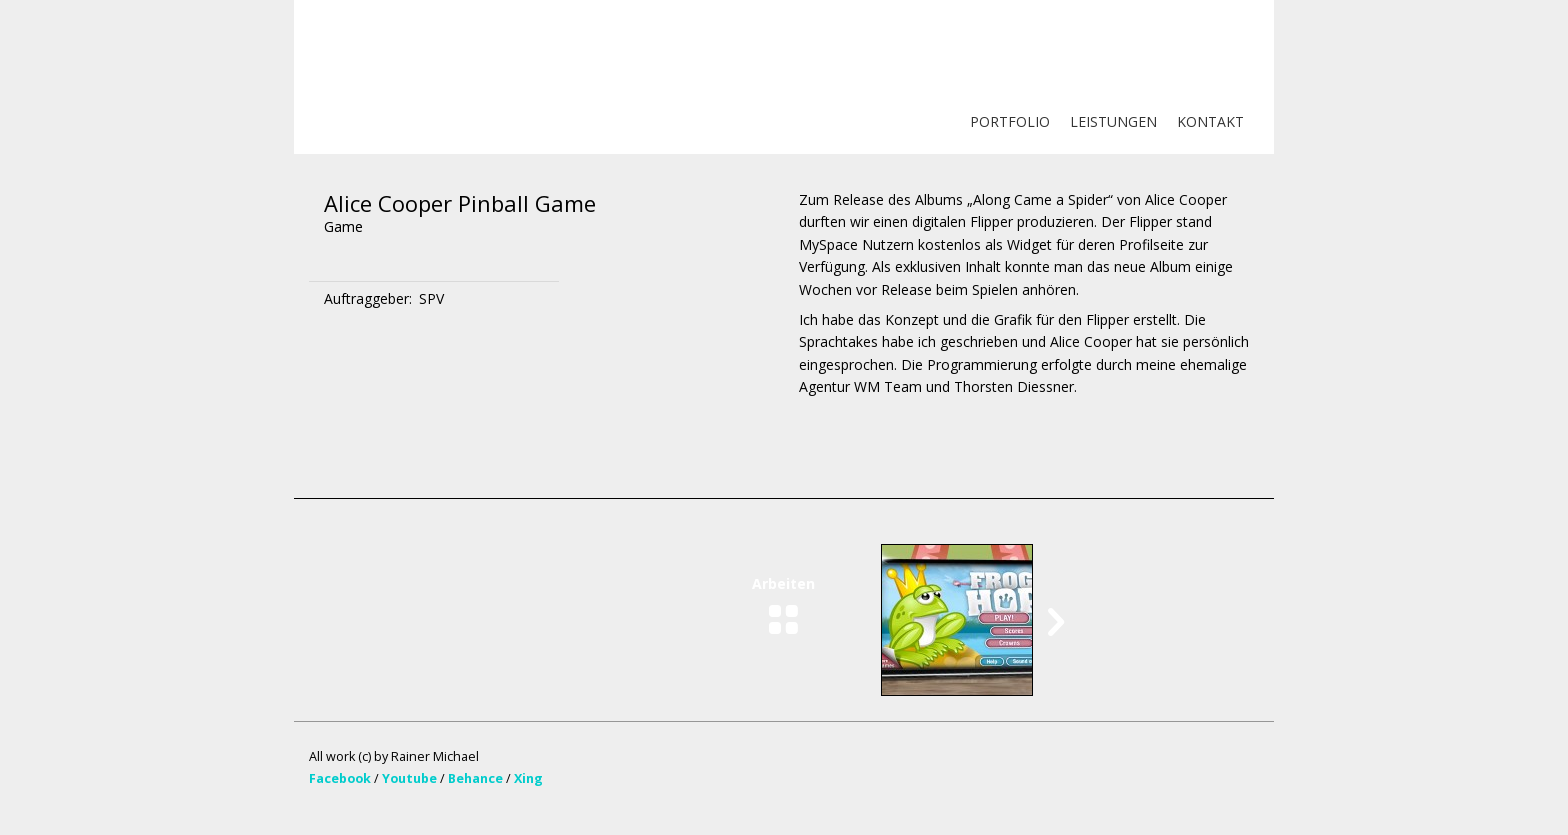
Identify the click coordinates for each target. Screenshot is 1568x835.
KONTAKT (1210, 121)
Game (343, 226)
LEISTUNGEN (1113, 121)
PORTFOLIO (1010, 121)
